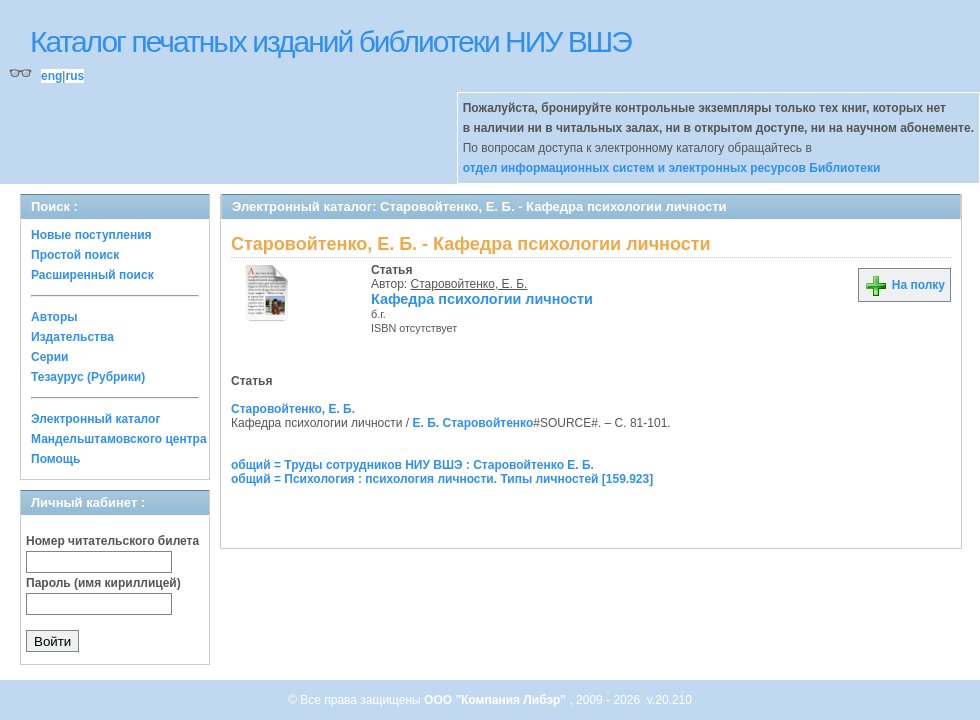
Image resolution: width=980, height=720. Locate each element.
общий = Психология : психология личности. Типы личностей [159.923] (442, 479)
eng (51, 76)
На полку (904, 285)
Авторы (54, 317)
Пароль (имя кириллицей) (103, 583)
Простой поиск (75, 255)
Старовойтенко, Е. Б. (469, 284)
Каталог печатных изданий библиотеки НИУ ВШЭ (330, 41)
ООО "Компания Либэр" (496, 700)
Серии (49, 357)
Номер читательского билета (112, 541)
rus (74, 76)
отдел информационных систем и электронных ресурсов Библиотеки (672, 168)
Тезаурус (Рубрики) (88, 377)
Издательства (72, 337)
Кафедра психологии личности (482, 299)
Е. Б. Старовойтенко (473, 423)
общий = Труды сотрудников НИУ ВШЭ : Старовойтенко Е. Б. (412, 465)
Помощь (55, 459)
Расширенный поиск (92, 275)
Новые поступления (91, 235)
